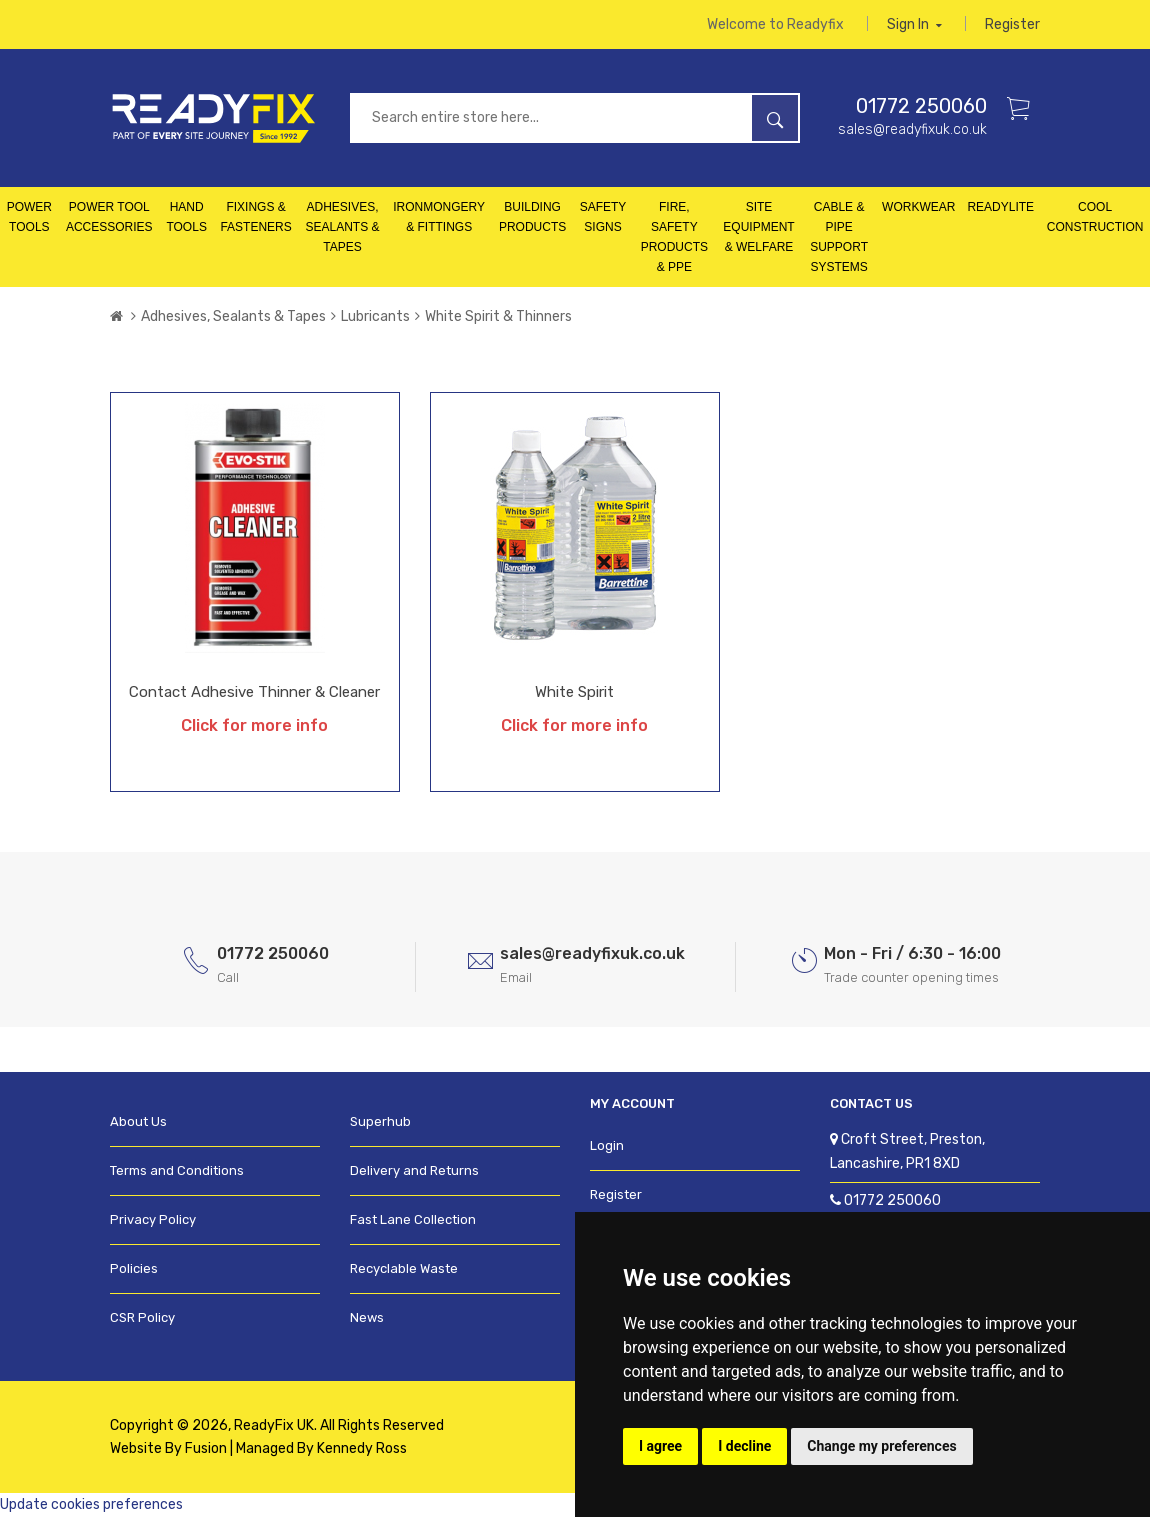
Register (1012, 24)
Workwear (918, 207)
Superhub (380, 1121)
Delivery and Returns (414, 1170)
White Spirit (574, 692)
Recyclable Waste (404, 1268)
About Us (138, 1121)
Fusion (206, 1448)
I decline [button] (744, 1446)
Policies (134, 1268)
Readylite (1000, 207)
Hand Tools (186, 217)
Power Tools (29, 217)
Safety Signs (603, 217)
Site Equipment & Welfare (758, 227)
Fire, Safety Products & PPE (674, 237)
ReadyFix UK (274, 1425)
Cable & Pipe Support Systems (839, 237)
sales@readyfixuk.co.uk (912, 129)
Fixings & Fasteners (255, 217)
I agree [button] (660, 1446)
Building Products (532, 217)
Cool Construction (1095, 217)
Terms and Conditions (177, 1170)
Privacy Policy (153, 1219)
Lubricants (375, 316)
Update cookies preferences (91, 1504)
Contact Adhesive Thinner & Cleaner (254, 692)
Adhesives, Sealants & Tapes (343, 227)
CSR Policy (142, 1317)
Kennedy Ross (362, 1448)
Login (607, 1145)
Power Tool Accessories (109, 217)
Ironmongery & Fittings (439, 217)
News (367, 1317)
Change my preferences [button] (881, 1446)
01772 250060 (921, 106)
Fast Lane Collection (413, 1219)
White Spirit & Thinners (498, 316)
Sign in (914, 24)
